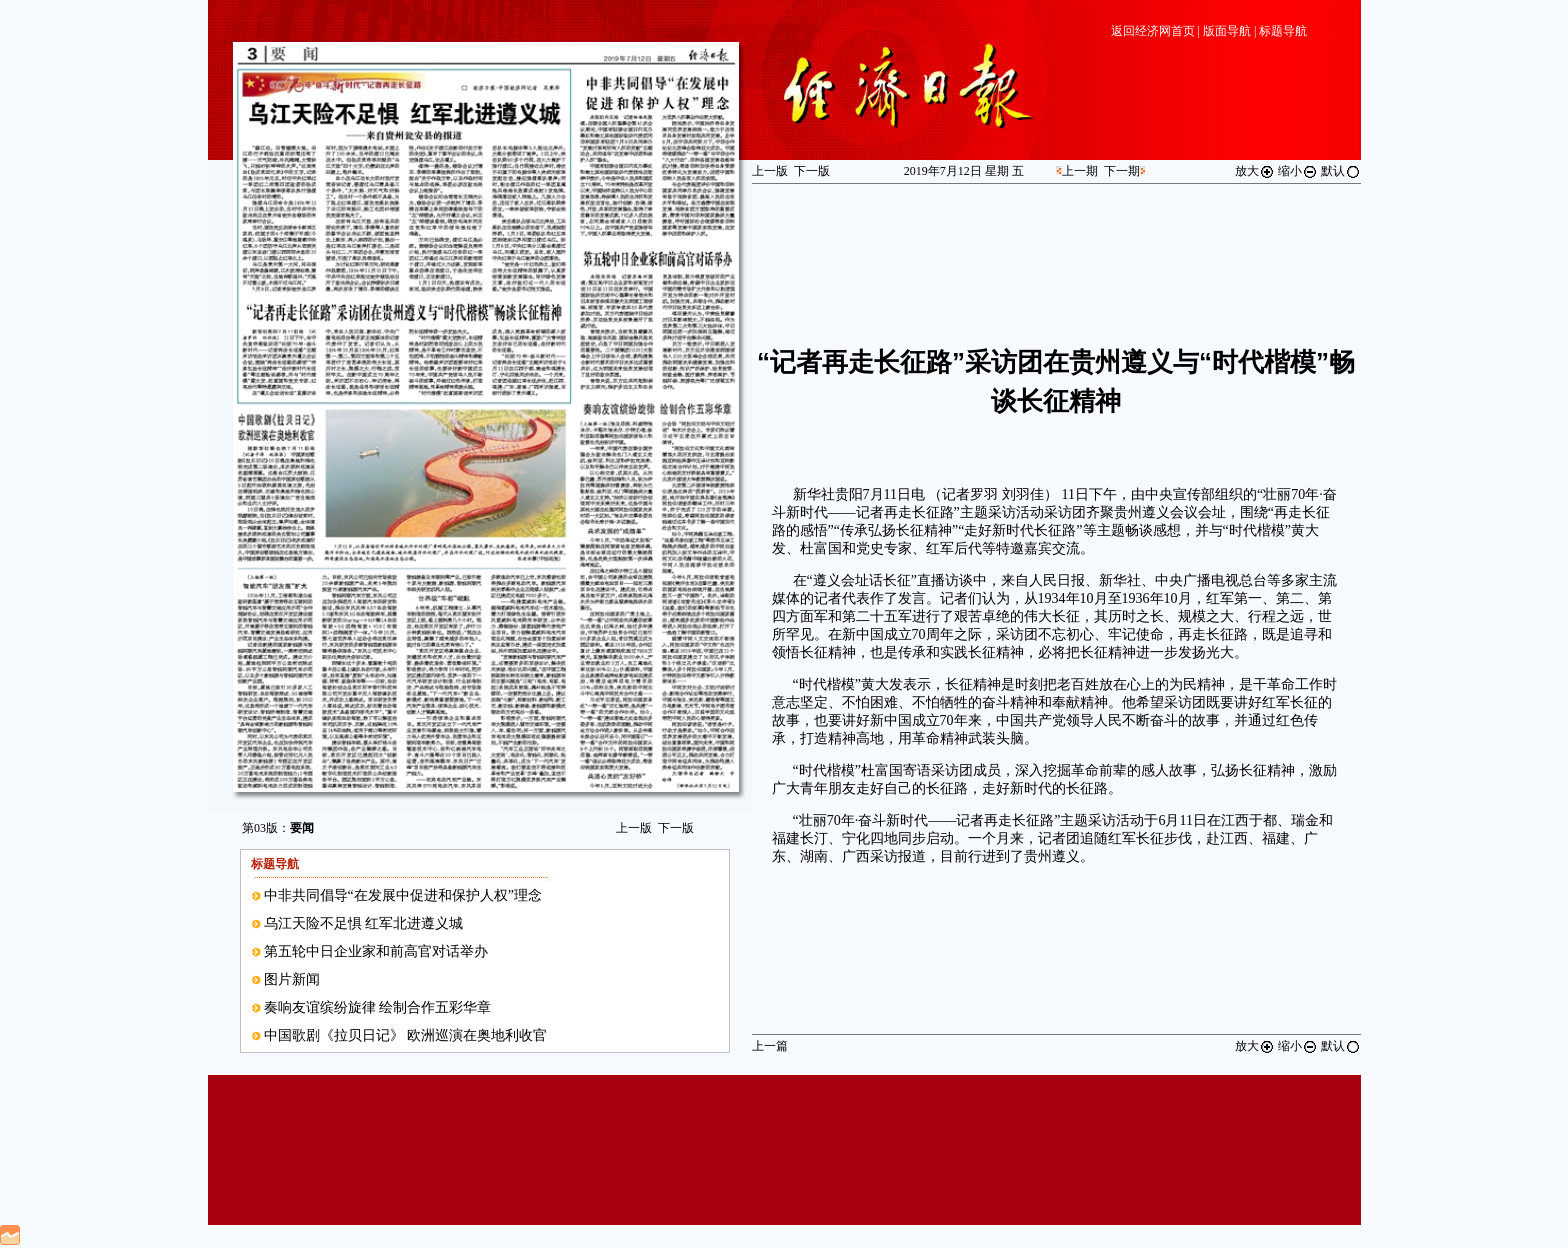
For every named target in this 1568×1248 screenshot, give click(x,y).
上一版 (634, 828)
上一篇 (770, 1046)
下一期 (1122, 171)
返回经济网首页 (1153, 31)
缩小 (1298, 171)
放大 (1255, 171)
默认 (1341, 171)
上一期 (1080, 171)
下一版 (676, 828)
